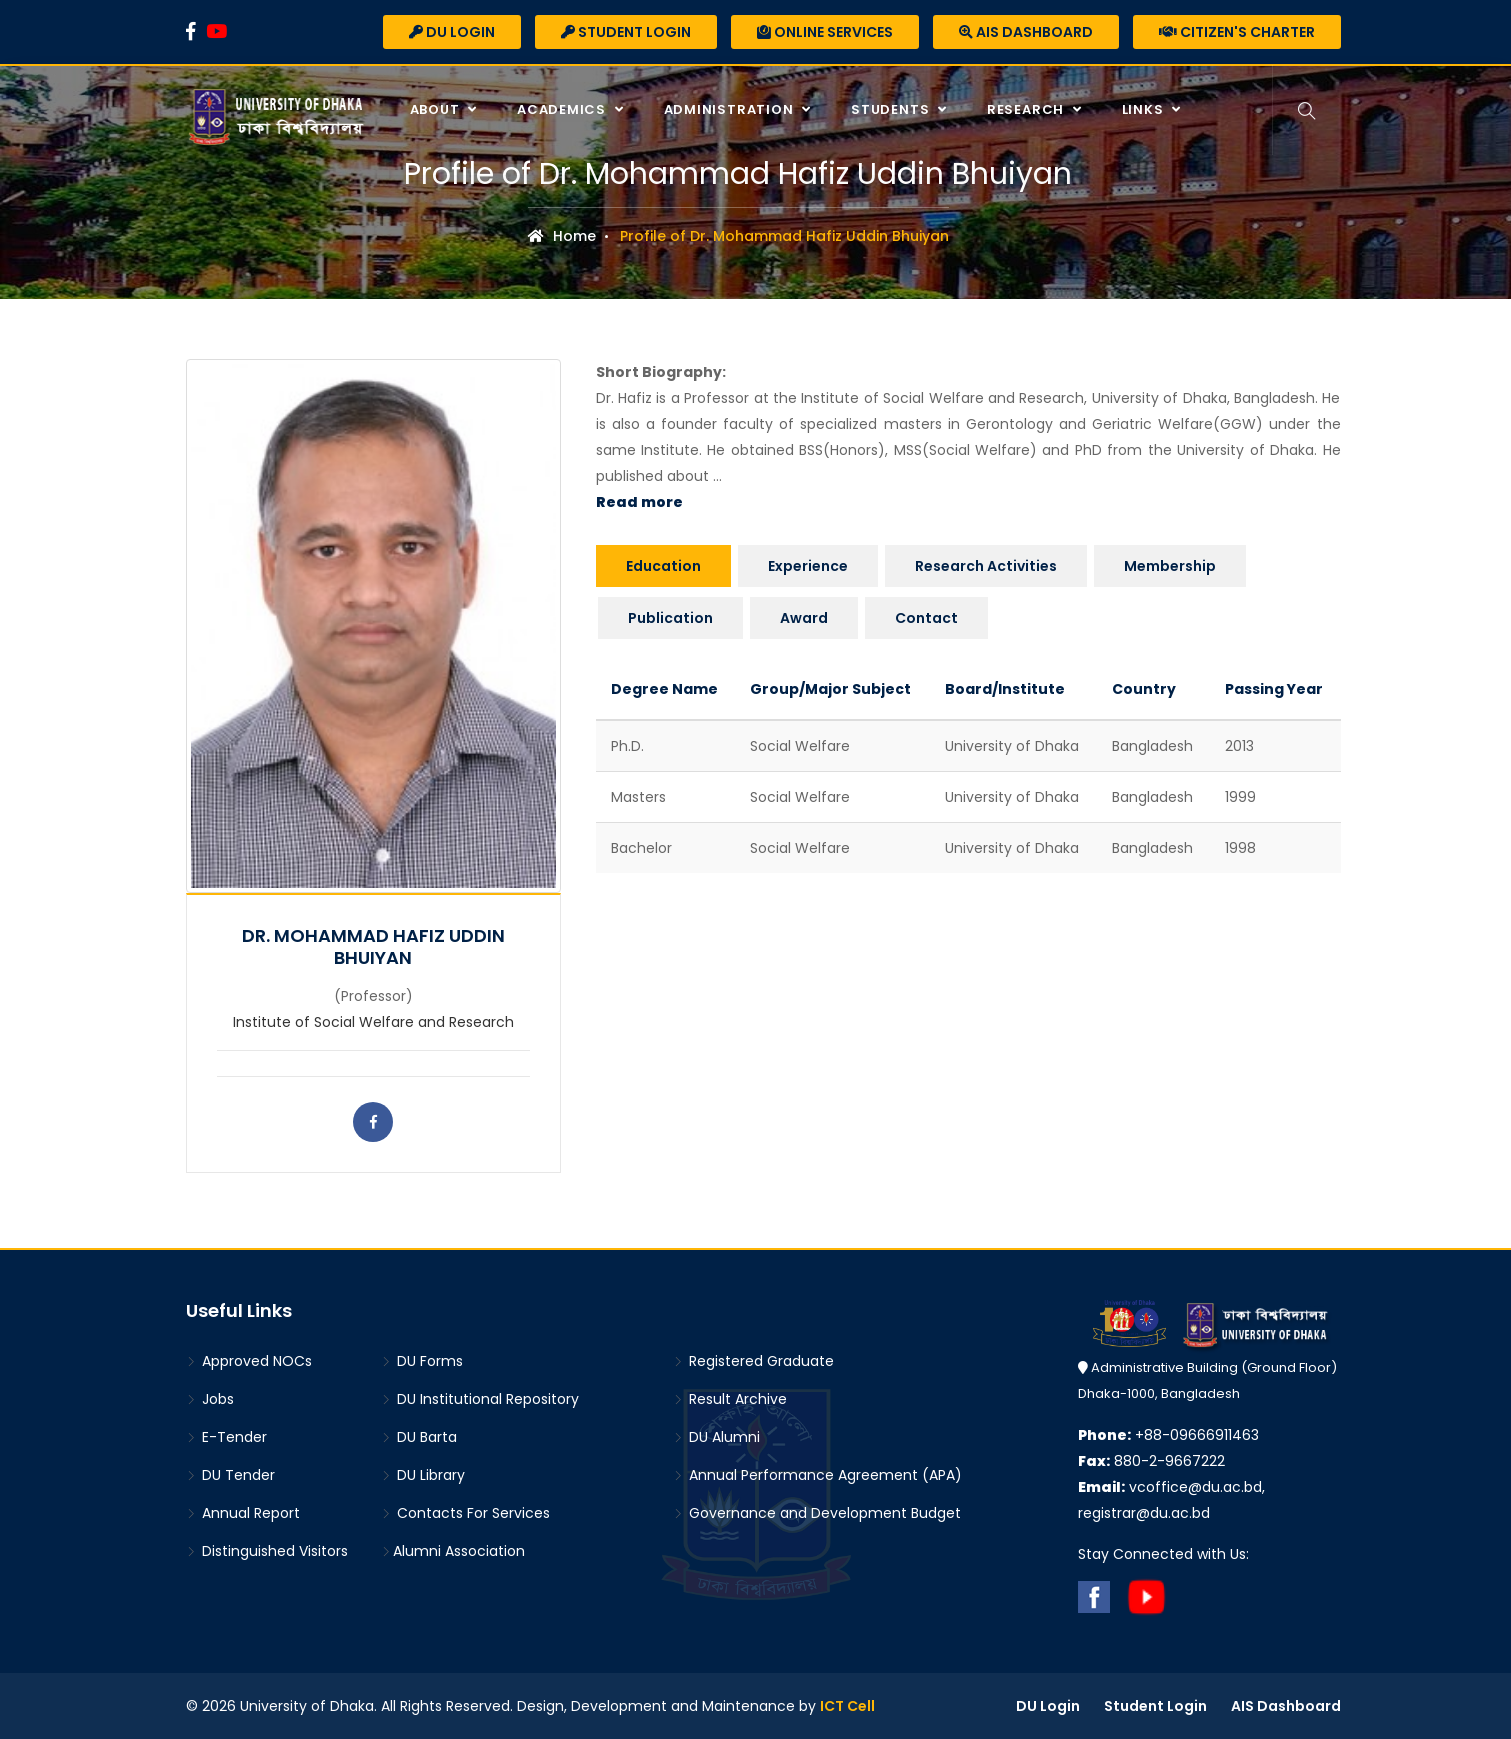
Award (804, 618)
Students (892, 109)
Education (663, 566)
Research (1027, 109)
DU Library (423, 1475)
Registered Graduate (753, 1361)
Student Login (626, 32)
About (437, 109)
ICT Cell (847, 1706)
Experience (808, 566)
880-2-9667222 (1151, 1461)
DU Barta (419, 1437)
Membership (1170, 566)
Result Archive (730, 1399)
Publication (670, 618)
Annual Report (243, 1513)
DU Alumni (716, 1437)
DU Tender (230, 1475)
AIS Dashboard (1026, 32)
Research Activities (986, 566)
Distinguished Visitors (267, 1551)
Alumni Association (453, 1551)
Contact (926, 618)
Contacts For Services (465, 1513)
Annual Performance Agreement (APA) (817, 1475)
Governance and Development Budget (817, 1513)
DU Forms (422, 1361)
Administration (731, 109)
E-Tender (226, 1437)
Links (1145, 109)
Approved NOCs (249, 1361)
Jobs (210, 1399)
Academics (563, 109)
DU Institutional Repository (480, 1399)
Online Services (825, 32)
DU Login (452, 32)
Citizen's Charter (1237, 32)
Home (562, 236)
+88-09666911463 (1168, 1435)
